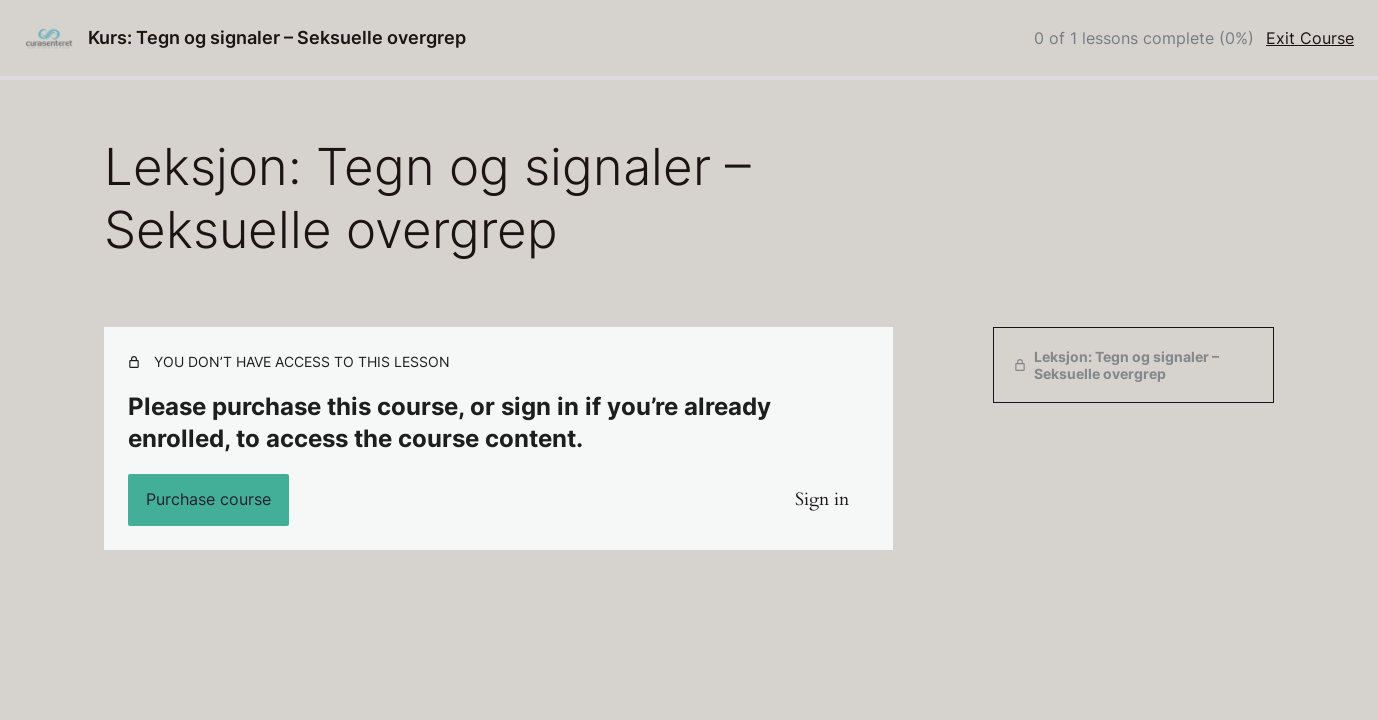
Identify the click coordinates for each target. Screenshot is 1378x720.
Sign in (822, 499)
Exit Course (1310, 38)
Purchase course (208, 499)
